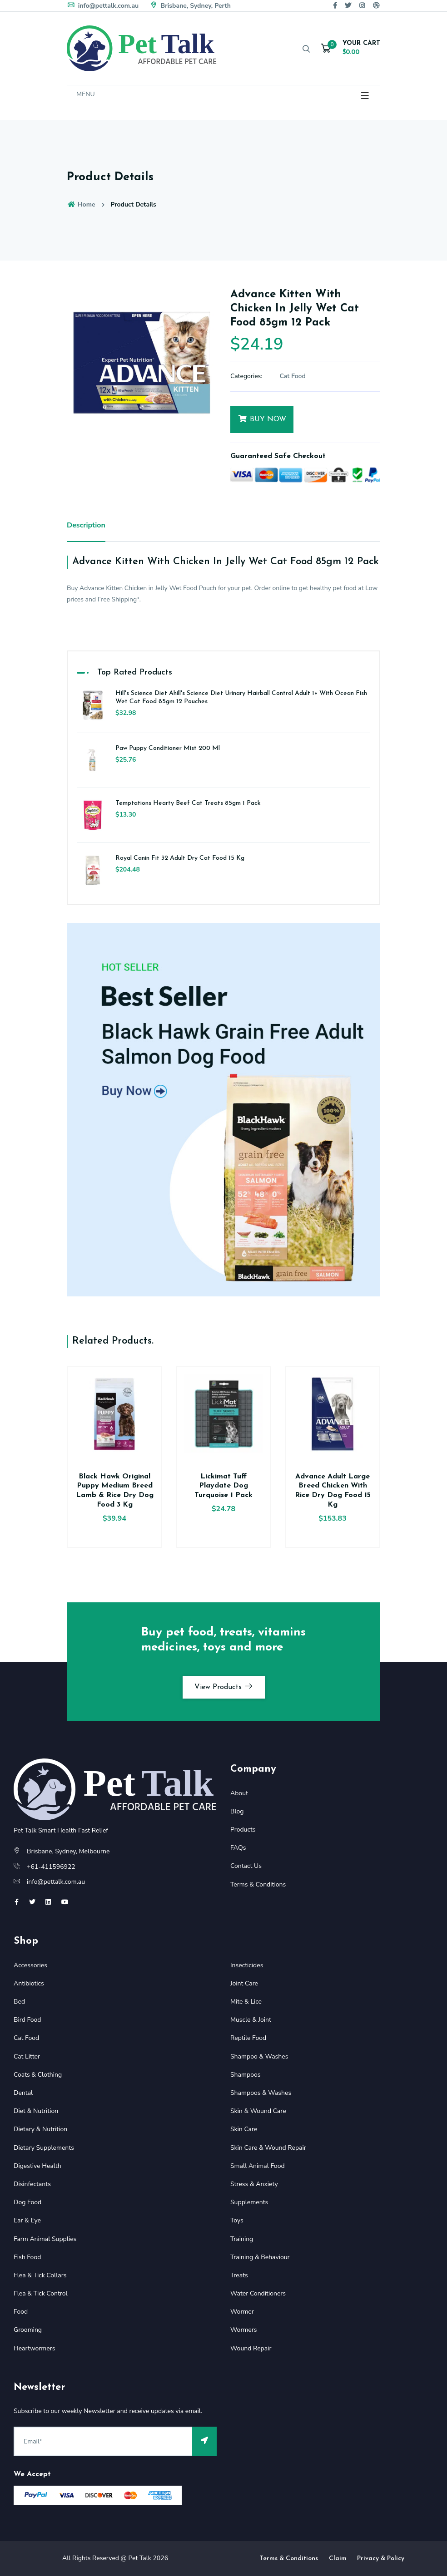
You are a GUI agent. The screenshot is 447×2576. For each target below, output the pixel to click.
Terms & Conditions (258, 1884)
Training (241, 2239)
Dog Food (27, 2202)
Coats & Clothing (38, 2074)
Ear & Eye (27, 2220)
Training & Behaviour (260, 2257)
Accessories (30, 1965)
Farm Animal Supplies (45, 2239)
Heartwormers (34, 2348)
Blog (237, 1811)
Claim (338, 2558)
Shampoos (245, 2074)
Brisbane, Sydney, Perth (190, 5)
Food (21, 2311)
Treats (239, 2275)
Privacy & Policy (380, 2558)
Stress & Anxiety (254, 2184)
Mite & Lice (246, 2001)
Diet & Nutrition (36, 2111)
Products (243, 1829)
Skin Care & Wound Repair (268, 2147)
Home (81, 204)
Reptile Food (248, 2038)
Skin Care (243, 2129)
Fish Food (27, 2257)
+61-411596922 (51, 1866)
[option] (142, 363)
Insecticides (246, 1965)
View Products (223, 1686)
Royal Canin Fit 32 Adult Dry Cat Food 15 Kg (179, 858)
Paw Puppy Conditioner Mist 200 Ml (167, 748)
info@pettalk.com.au (103, 5)
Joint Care (244, 1983)
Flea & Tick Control (41, 2293)
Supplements (249, 2202)
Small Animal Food (257, 2166)
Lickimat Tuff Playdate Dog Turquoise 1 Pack (223, 1486)
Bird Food (27, 2019)
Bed (19, 2001)
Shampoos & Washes (260, 2092)
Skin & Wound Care (258, 2111)
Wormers (243, 2329)
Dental (23, 2092)
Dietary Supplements (44, 2147)
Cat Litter (27, 2056)
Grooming (28, 2329)
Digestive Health (37, 2166)
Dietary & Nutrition (40, 2129)
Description (86, 525)
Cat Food (293, 376)
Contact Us (246, 1866)
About (239, 1793)
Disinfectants (32, 2184)
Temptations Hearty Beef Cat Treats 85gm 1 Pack (188, 803)
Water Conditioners (258, 2293)
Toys (236, 2220)
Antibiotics (29, 1983)
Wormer (242, 2311)
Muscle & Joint (250, 2019)
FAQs (238, 1847)
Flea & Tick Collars (40, 2275)
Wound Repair (250, 2348)
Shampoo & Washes (259, 2056)
